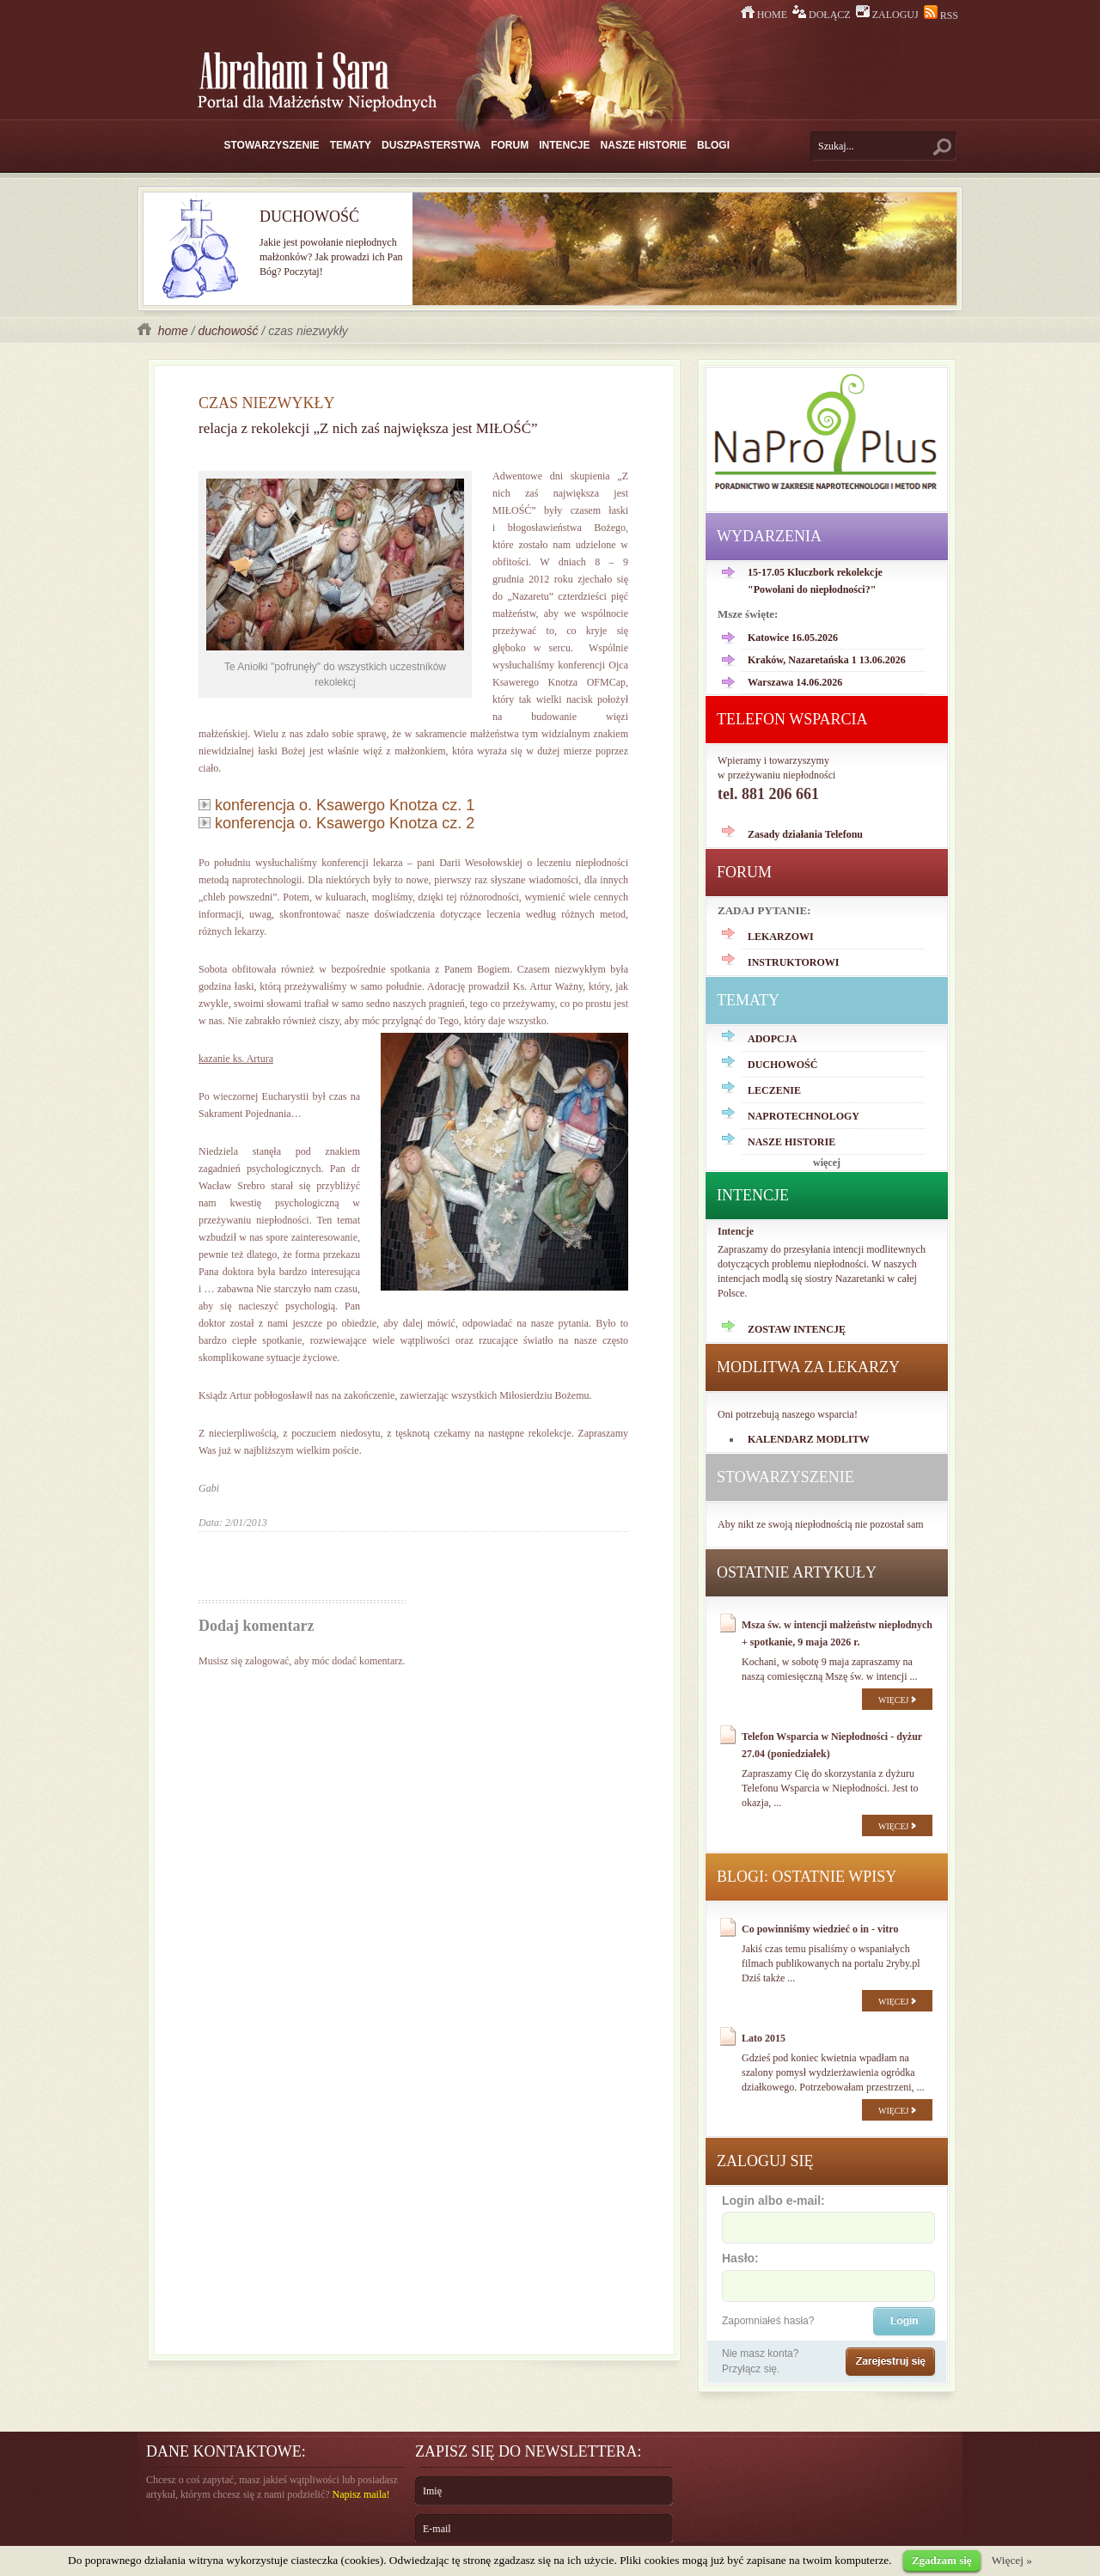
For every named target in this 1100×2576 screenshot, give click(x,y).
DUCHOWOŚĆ (782, 1065)
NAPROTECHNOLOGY (803, 1116)
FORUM (510, 145)
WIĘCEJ (897, 1700)
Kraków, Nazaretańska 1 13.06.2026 (827, 660)
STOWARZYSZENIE (272, 145)
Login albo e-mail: (828, 2218)
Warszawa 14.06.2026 (795, 682)
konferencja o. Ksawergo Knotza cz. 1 (336, 805)
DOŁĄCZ (822, 15)
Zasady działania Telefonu (805, 834)
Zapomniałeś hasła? (768, 2321)
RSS (941, 15)
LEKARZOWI (781, 937)
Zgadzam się (942, 2560)
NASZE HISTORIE (644, 145)
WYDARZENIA (769, 536)
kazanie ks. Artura (236, 1059)
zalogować (267, 1661)
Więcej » (1012, 2560)
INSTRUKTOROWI (793, 962)
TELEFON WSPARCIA (792, 719)
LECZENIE (774, 1090)
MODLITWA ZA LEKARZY (808, 1367)
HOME (765, 15)
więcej (826, 1163)
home (165, 331)
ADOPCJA (772, 1039)
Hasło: (828, 2275)
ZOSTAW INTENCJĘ (797, 1329)
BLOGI (713, 145)
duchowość (228, 331)
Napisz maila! (361, 2494)
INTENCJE (564, 145)
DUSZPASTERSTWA (431, 145)
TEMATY (350, 145)
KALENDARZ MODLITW (809, 1439)
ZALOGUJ (888, 15)
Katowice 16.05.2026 (793, 638)
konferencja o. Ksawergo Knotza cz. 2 (336, 823)
